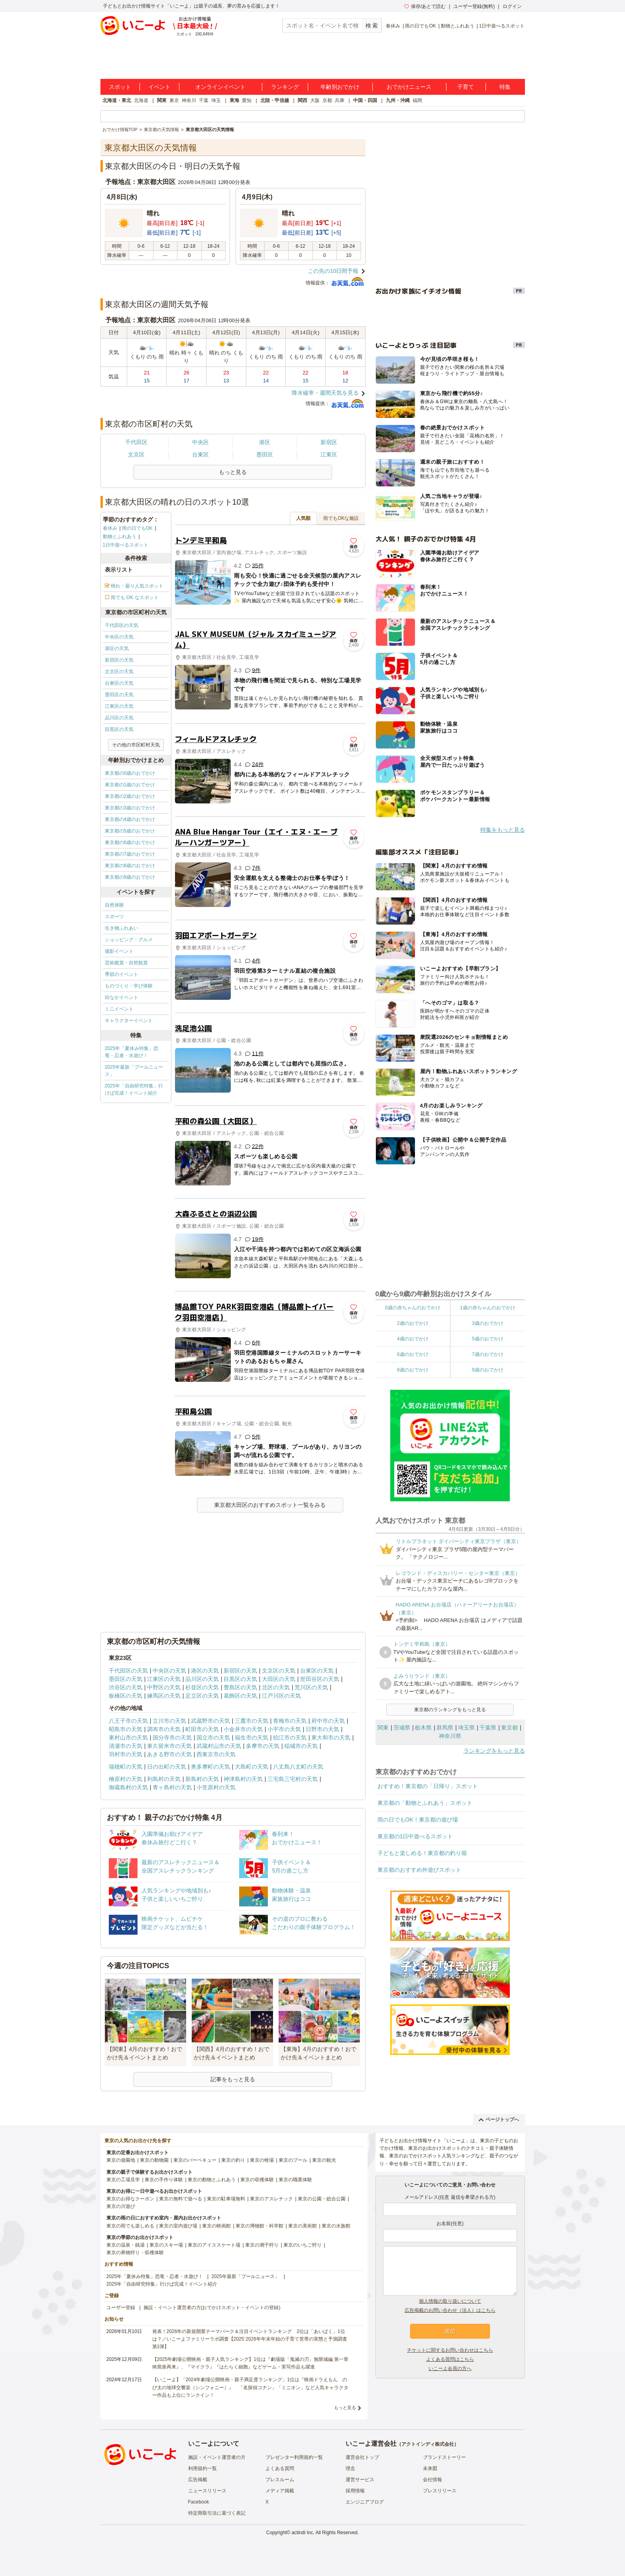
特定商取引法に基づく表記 (217, 2513)
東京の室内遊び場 (178, 2226)
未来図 (430, 2468)
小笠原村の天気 (216, 1787)
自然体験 (114, 905)
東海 (234, 100)
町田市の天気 (202, 1729)
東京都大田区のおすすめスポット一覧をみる (270, 1505)
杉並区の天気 (202, 1687)
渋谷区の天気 (125, 1687)
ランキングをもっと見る (494, 1750)
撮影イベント (119, 951)
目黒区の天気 (119, 729)
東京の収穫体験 (257, 2179)
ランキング (285, 87)
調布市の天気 (164, 1729)
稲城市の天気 (301, 1746)
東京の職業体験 (295, 2179)
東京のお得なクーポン (130, 2199)
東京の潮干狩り (262, 2245)
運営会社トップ (362, 2457)
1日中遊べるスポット (502, 26)
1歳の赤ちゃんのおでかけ (487, 1308)
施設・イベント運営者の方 (217, 2457)
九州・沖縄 (398, 100)
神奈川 (189, 100)
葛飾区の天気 (240, 1696)
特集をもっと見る (502, 830)
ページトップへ (499, 2119)
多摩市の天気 (262, 1746)
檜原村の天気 (125, 1779)
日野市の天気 (322, 1729)
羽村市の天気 (125, 1754)
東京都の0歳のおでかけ (130, 773)
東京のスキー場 (166, 2245)
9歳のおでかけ (487, 1370)
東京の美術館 (302, 2226)
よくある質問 (279, 2468)
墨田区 (264, 454)
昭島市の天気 (125, 1729)
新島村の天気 (202, 1779)
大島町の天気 (251, 1766)
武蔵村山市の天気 (219, 1746)
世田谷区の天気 (319, 1679)
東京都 (509, 1727)
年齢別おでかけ (340, 87)
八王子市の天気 (128, 1721)
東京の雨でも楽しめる (130, 2226)
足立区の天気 (202, 1696)
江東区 (328, 454)
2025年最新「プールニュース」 (134, 1070)
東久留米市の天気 (169, 1746)
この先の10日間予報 (333, 271)
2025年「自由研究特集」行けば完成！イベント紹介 (134, 1089)
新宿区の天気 (119, 660)
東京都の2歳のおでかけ (130, 796)
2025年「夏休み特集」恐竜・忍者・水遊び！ (132, 1052)
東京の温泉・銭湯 (125, 2245)
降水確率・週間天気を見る (325, 393)
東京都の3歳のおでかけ (130, 808)
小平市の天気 (284, 1729)
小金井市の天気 (243, 1729)
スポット (120, 87)
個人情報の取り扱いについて (450, 2301)
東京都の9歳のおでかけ (130, 877)
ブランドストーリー (444, 2457)
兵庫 (339, 100)
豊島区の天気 (240, 1687)
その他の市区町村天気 (136, 745)
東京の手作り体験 (164, 2179)
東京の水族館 (336, 2226)
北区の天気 (276, 1687)
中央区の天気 (119, 637)
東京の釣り (233, 2160)
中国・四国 (365, 100)
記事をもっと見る (232, 2079)
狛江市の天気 (290, 1737)
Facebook (198, 2502)
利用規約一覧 (202, 2468)
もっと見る (345, 2407)
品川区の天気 (119, 718)
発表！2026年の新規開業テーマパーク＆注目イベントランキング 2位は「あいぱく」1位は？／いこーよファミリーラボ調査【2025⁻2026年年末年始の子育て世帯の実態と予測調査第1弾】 (249, 2339)
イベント (159, 87)
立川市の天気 (169, 1721)
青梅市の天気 (290, 1721)
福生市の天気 (251, 1737)
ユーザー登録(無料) (474, 6)
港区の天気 (117, 648)
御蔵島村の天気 (128, 1787)
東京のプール (293, 2160)
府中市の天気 (328, 1721)
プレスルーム (279, 2479)
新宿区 (328, 442)
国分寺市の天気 (172, 1737)
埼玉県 (466, 1727)
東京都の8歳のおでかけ (130, 865)
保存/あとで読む (425, 6)
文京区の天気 (119, 671)
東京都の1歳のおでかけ (130, 784)
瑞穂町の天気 (125, 1766)
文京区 (136, 454)
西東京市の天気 (216, 1754)
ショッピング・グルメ (129, 939)
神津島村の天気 (243, 1779)
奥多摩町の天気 (210, 1766)
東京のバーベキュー (194, 2160)
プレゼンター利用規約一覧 (294, 2457)
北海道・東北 (116, 100)
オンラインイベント (220, 87)
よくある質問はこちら (450, 2359)
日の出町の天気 (166, 1766)
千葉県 (488, 1727)
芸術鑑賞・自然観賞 (126, 963)
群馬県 (444, 1727)
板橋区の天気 (125, 1696)
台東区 (200, 454)
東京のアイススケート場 (214, 2245)
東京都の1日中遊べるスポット (415, 1836)
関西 (302, 100)
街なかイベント (121, 997)
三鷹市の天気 (251, 1721)
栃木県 (423, 1727)
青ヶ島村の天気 (172, 1787)
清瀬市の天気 (125, 1746)
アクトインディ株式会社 (427, 2444)
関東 (162, 100)
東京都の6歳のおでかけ (130, 842)
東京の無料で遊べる (180, 2199)
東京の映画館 (216, 2226)
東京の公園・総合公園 (322, 2199)
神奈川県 (450, 1736)
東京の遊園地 (120, 2160)
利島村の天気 (164, 1779)
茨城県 (401, 1727)
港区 (264, 442)
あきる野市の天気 (169, 1754)
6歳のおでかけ (412, 1354)
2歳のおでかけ (412, 1323)
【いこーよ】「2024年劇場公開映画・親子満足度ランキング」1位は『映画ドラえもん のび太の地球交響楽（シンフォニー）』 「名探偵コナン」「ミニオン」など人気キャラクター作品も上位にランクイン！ (250, 2387)
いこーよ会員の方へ (450, 2368)
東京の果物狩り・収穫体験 (135, 2252)
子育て (465, 87)
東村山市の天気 (128, 1737)
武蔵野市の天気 (210, 1721)
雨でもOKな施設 (341, 518)
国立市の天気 (213, 1737)
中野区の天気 (164, 1687)
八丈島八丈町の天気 (298, 1766)
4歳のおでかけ (412, 1339)
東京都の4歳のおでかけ (130, 819)
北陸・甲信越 (274, 100)
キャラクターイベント (129, 1020)
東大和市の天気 (330, 1737)
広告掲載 (197, 2479)
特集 (505, 87)
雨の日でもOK (420, 26)
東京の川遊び (120, 2206)
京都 (327, 100)
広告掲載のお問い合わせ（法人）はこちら (450, 2310)
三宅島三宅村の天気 (292, 1779)
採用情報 (355, 2491)
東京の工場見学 (123, 2179)
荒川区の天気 (311, 1687)
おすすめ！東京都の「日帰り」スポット (427, 1786)
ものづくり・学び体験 (129, 986)
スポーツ (114, 916)
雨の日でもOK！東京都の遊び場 (417, 1819)
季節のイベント (121, 974)
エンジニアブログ (365, 2502)
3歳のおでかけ (487, 1323)
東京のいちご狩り (302, 2245)
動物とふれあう (457, 26)
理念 (350, 2468)
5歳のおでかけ (487, 1339)
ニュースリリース (207, 2491)
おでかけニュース (409, 87)
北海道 (141, 100)
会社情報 (432, 2479)
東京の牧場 (262, 2160)
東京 (174, 100)
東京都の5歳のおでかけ (130, 831)
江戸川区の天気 (281, 1696)
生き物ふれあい (121, 928)
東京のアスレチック (271, 2199)
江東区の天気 (119, 706)
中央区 (200, 442)
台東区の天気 (119, 683)
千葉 (203, 100)
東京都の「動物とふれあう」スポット (424, 1803)
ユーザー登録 (120, 2307)
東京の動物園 (154, 2160)
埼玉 (216, 100)
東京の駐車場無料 (226, 2199)
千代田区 (136, 442)
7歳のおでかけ (487, 1354)
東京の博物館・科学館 (259, 2226)
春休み (393, 26)
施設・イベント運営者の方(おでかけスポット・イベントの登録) (212, 2307)
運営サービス (360, 2479)
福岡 (417, 100)
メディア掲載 (279, 2491)
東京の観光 (324, 2160)
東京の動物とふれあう (212, 2179)
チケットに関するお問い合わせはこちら (450, 2350)
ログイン (512, 6)
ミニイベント (119, 1009)
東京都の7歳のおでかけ (130, 854)
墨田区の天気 (119, 694)
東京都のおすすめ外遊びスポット (419, 1870)
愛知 (247, 100)
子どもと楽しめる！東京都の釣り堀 (422, 1853)
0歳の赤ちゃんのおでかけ (412, 1308)
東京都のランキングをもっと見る (450, 1709)
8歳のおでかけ (412, 1370)
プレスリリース (439, 2491)
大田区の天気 (278, 1679)
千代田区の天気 (121, 625)
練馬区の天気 (164, 1696)
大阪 (315, 100)
